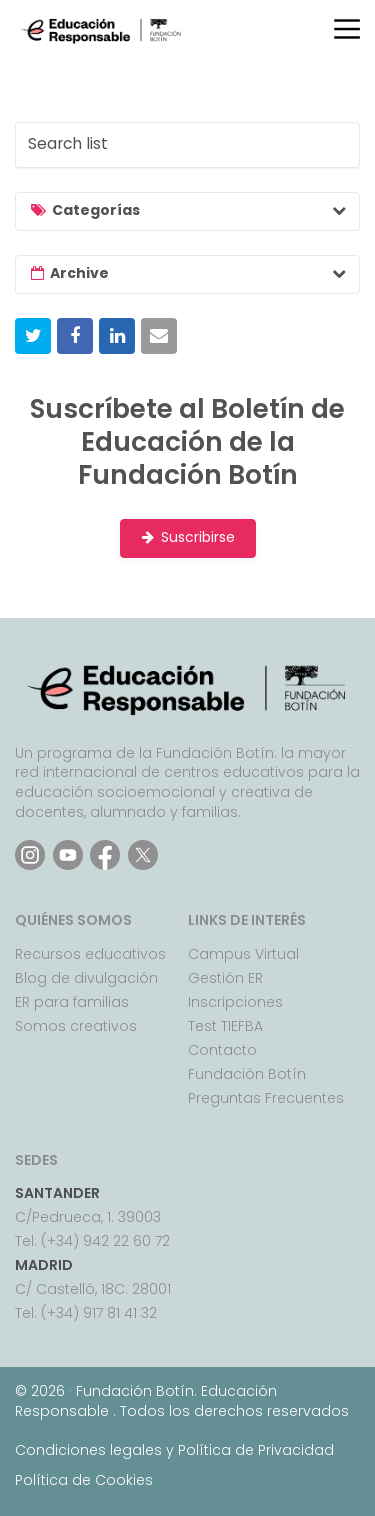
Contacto (222, 1050)
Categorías (96, 210)
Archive (79, 273)
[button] (33, 336)
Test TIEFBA (225, 1026)
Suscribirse (188, 537)
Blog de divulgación (86, 978)
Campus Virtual (243, 954)
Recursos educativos (90, 954)
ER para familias (72, 1002)
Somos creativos (76, 1026)
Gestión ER (225, 978)
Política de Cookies (84, 1480)
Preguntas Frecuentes (266, 1098)
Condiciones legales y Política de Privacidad (174, 1450)
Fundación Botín (247, 1074)
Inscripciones (235, 1002)
